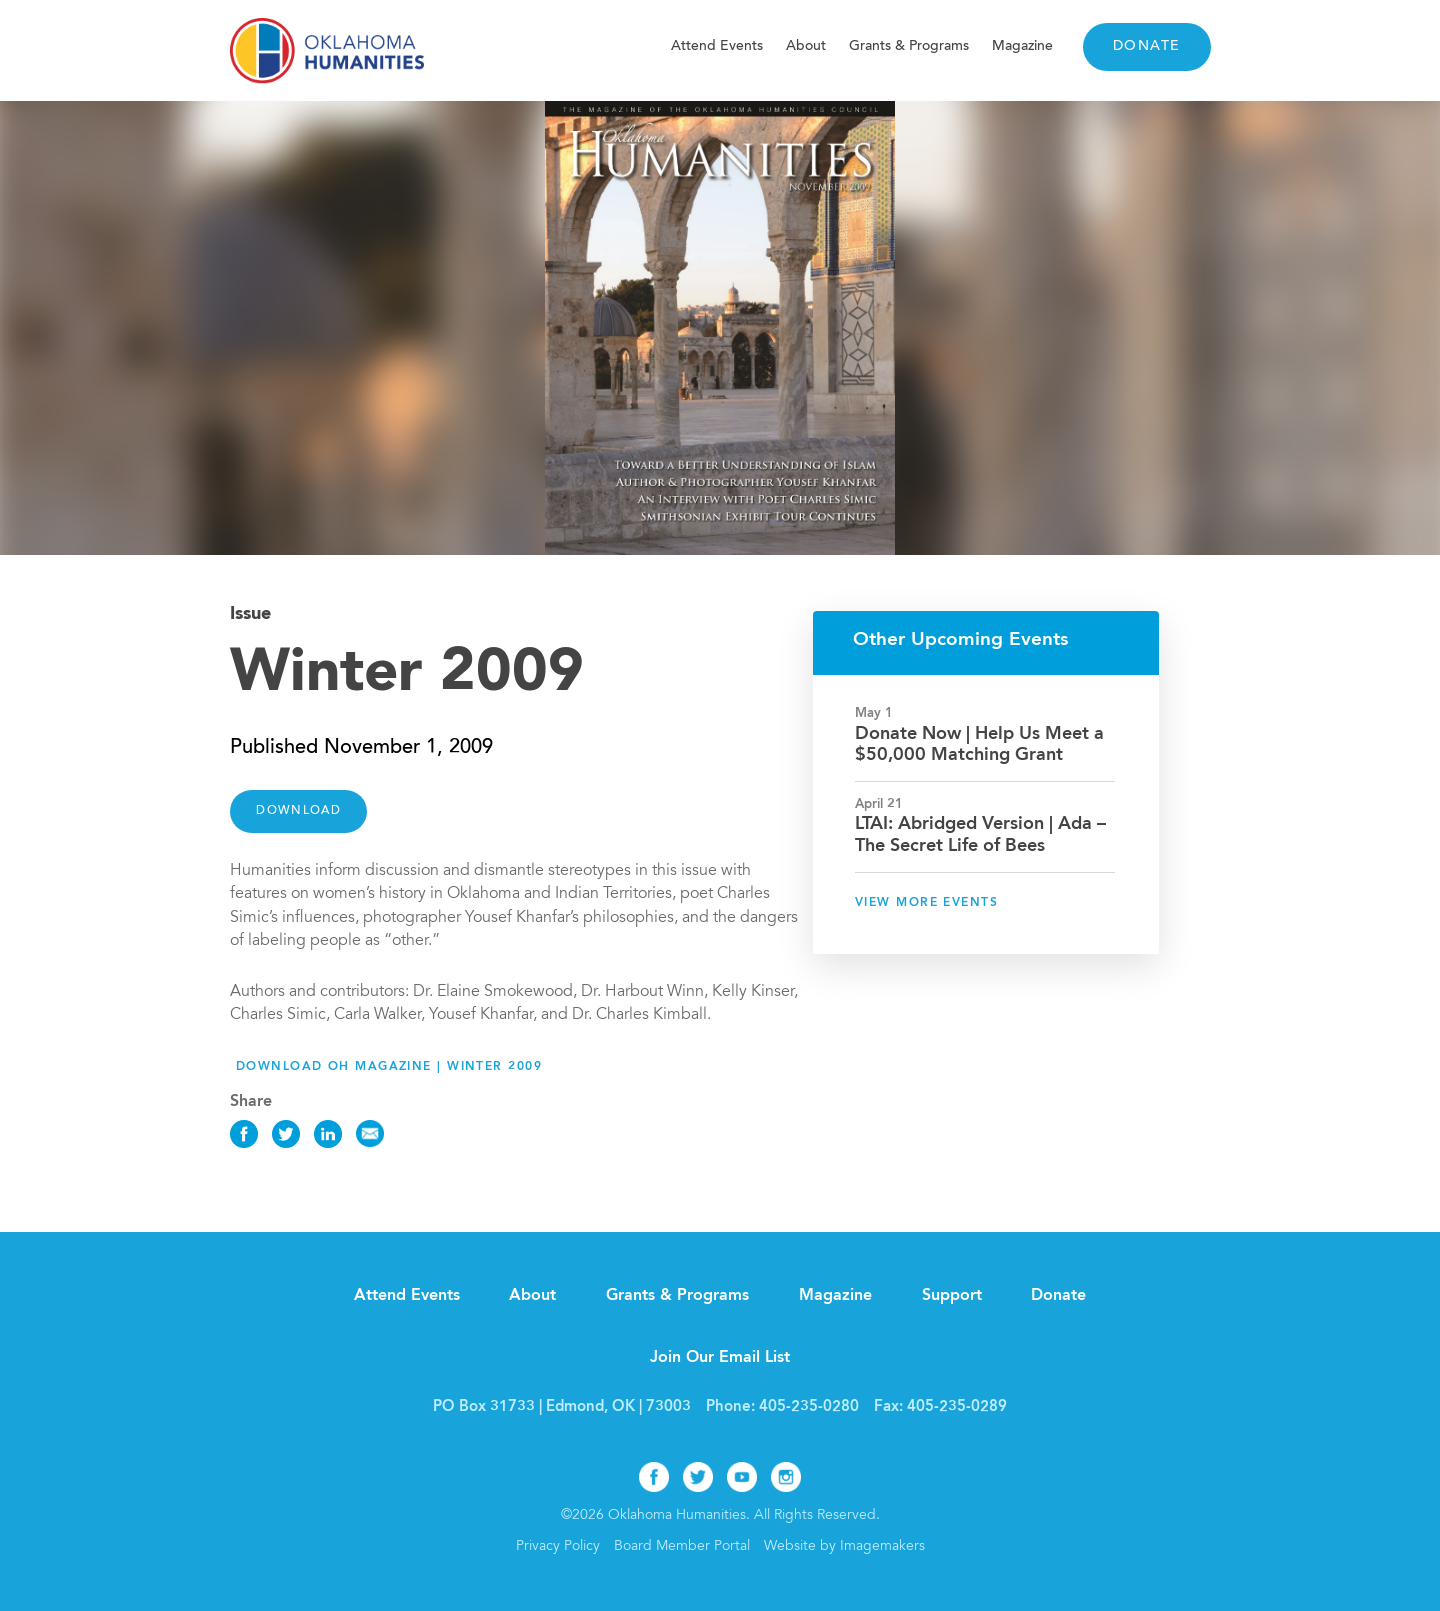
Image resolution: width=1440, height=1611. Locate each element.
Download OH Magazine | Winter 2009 (389, 1067)
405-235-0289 (957, 1407)
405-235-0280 (809, 1407)
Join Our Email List (720, 1358)
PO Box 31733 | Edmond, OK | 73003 (562, 1407)
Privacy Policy (558, 1547)
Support (952, 1296)
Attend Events (717, 46)
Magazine (1022, 46)
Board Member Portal (682, 1547)
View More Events (926, 903)
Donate (1147, 47)
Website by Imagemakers (844, 1547)
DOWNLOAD (298, 811)
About (806, 46)
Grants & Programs (909, 46)
